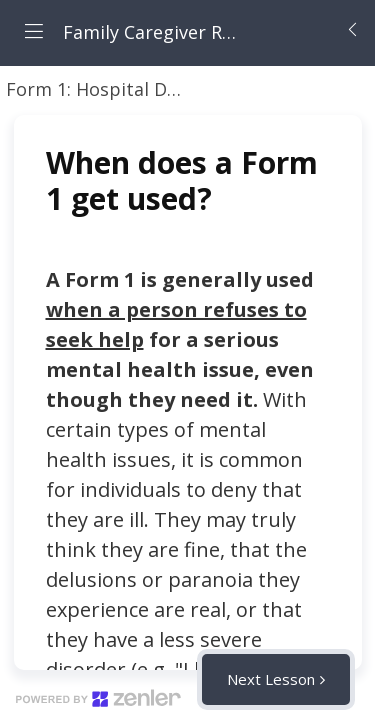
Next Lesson (271, 679)
